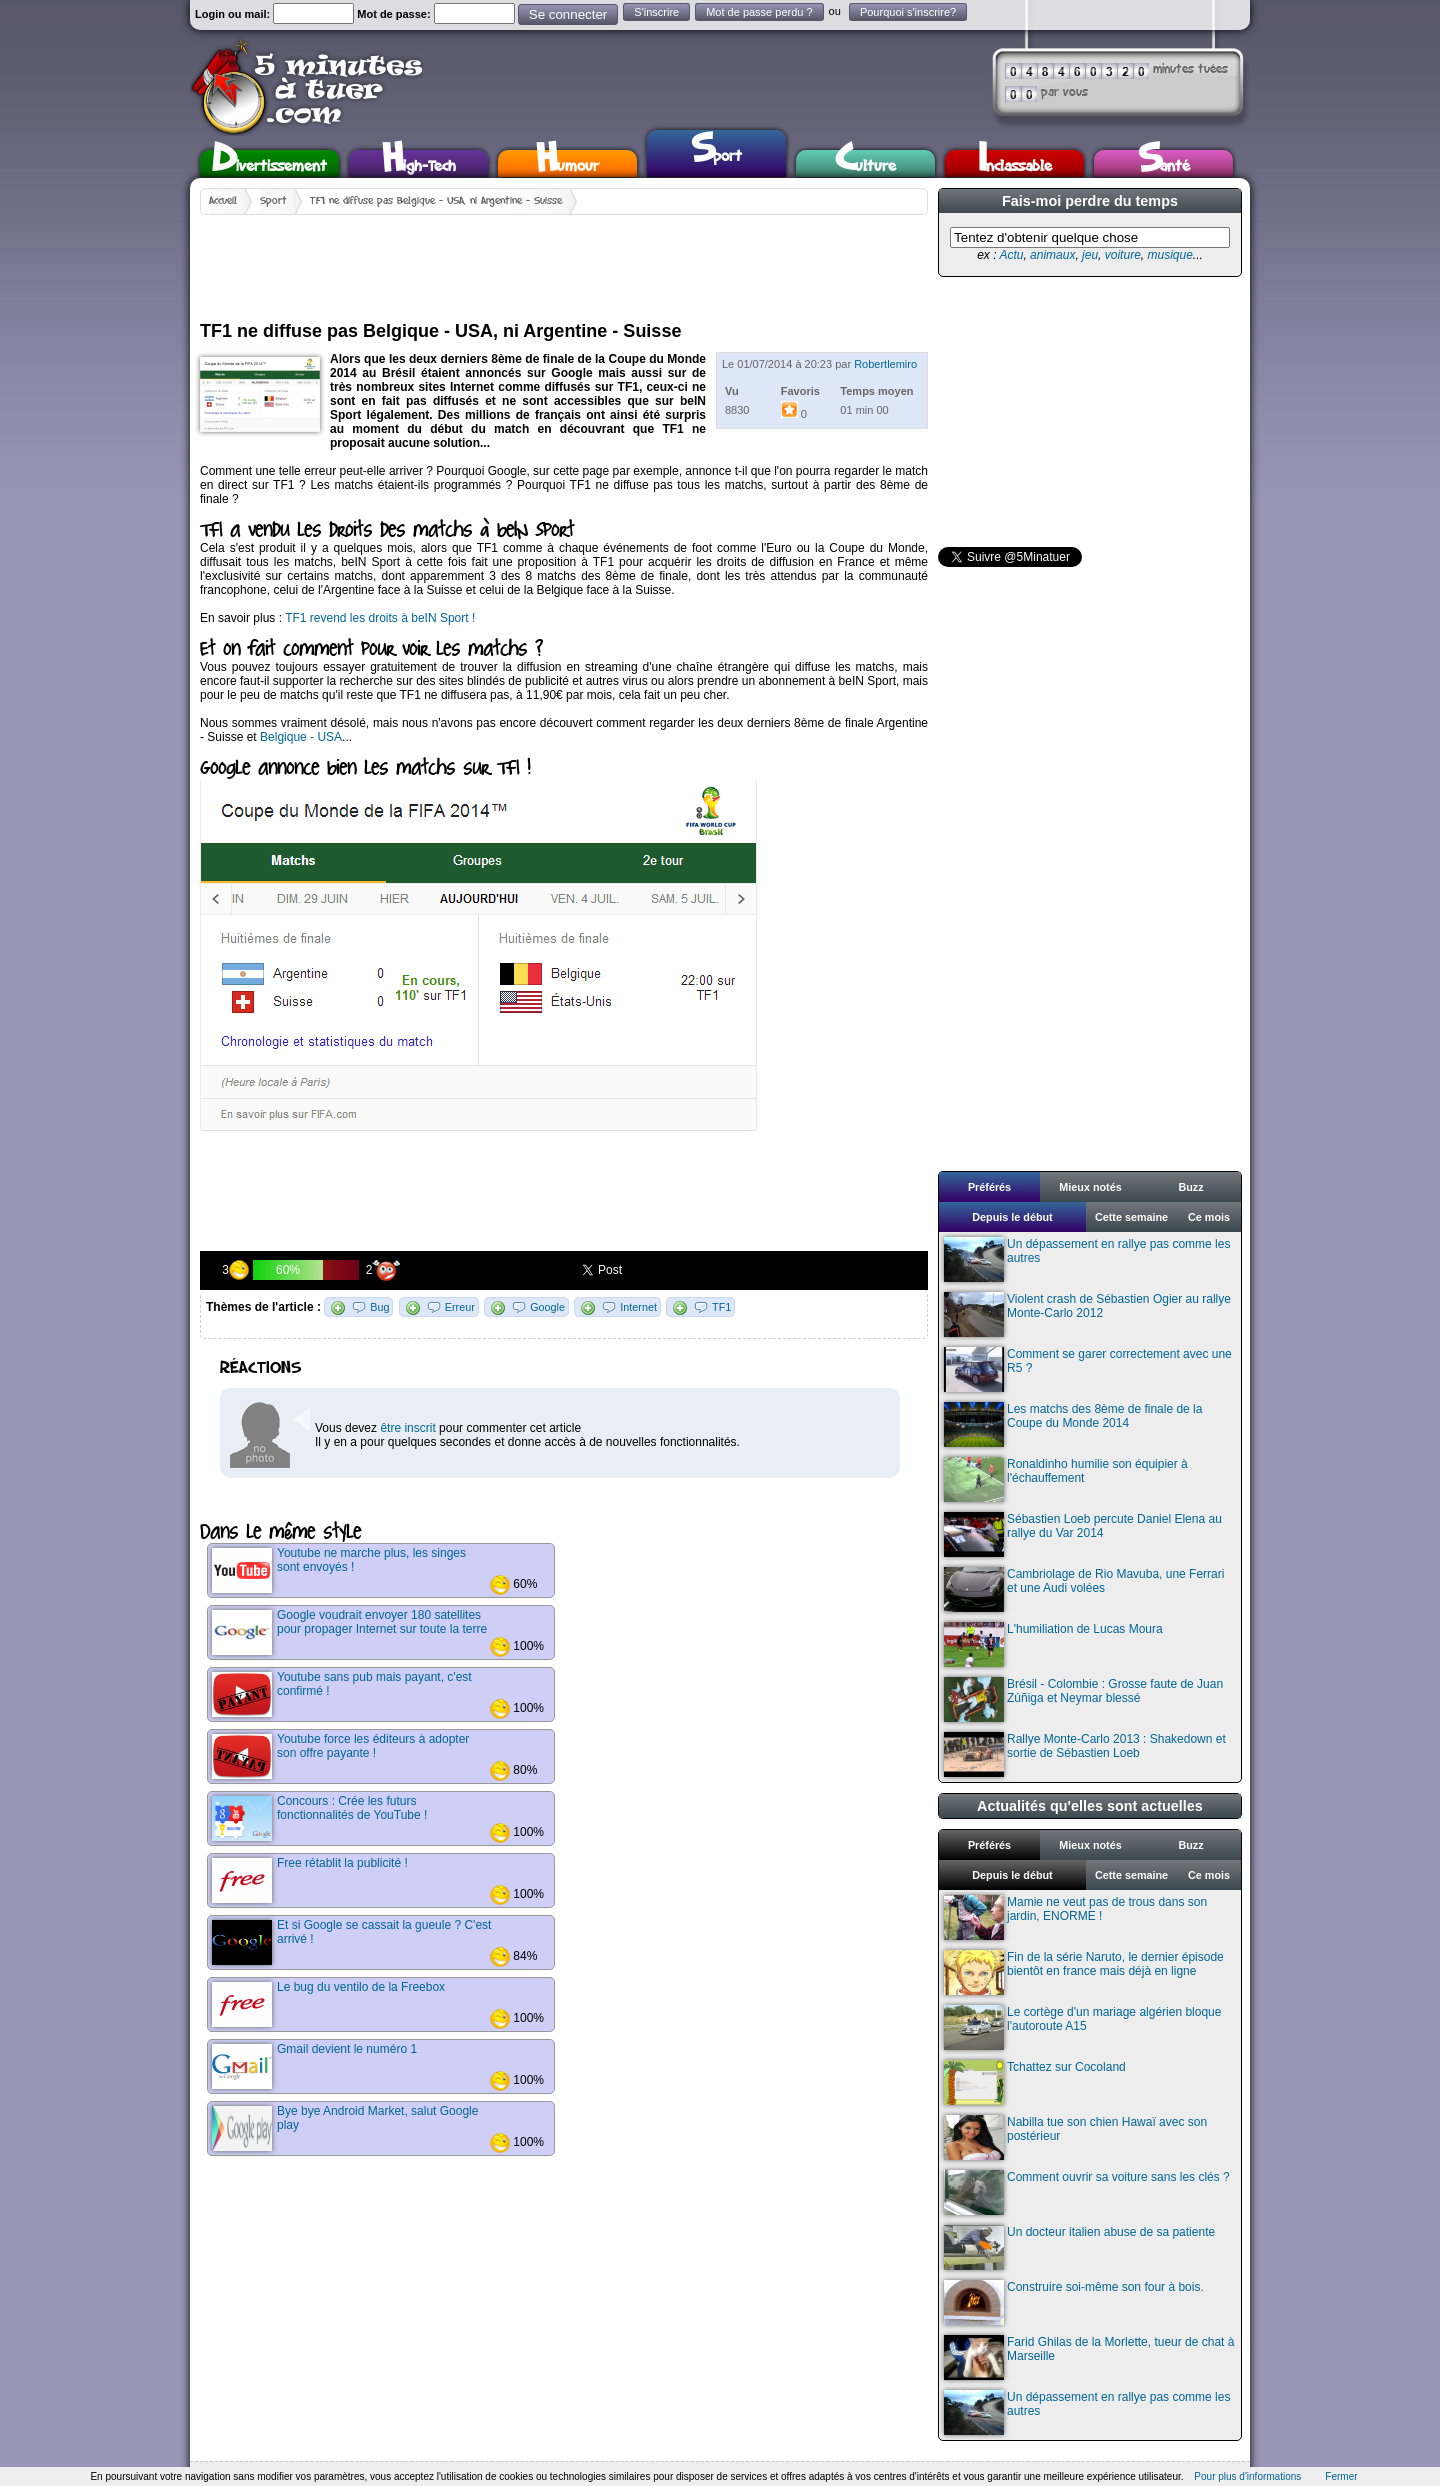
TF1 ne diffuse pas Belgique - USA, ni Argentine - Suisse (436, 201)
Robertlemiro (885, 364)
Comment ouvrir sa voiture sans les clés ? (1087, 2192)
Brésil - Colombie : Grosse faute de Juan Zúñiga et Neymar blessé (1083, 1699)
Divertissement (269, 163)
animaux (1052, 255)
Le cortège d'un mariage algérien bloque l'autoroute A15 (1082, 2027)
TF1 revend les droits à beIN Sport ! (380, 618)
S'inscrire (656, 12)
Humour (567, 163)
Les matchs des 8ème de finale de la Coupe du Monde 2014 (1073, 1424)
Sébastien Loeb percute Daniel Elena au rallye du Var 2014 (1083, 1534)
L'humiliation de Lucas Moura (1053, 1644)
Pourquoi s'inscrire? (908, 12)
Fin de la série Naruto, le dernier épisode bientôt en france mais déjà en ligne (1084, 1972)
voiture (1123, 255)
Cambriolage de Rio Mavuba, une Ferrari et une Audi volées (1084, 1589)
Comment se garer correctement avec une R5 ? (1088, 1369)
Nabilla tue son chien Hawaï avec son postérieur (1075, 2137)
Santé (1164, 163)
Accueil (223, 201)
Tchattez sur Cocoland (1035, 2082)
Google (547, 1307)
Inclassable (1015, 163)
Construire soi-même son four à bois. (1074, 2302)
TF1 (721, 1307)
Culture (865, 163)
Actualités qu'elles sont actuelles (1090, 1806)
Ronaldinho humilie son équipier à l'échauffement (1066, 1479)
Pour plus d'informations (1247, 2476)
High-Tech (419, 163)
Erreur (460, 1307)
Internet (638, 1307)
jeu (1090, 255)
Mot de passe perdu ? (759, 12)
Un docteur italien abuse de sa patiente (1079, 2247)
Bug (379, 1307)
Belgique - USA (301, 737)
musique (1169, 255)
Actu (1011, 255)
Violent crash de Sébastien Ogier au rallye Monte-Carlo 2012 (1087, 1314)
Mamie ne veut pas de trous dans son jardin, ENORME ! (1075, 1917)
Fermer (1341, 2476)
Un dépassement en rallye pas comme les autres (1087, 1259)
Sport (716, 151)
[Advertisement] (564, 260)
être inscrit (407, 1428)
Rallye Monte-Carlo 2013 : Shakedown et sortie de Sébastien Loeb (1085, 1754)
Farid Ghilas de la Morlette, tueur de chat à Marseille (1089, 2357)
